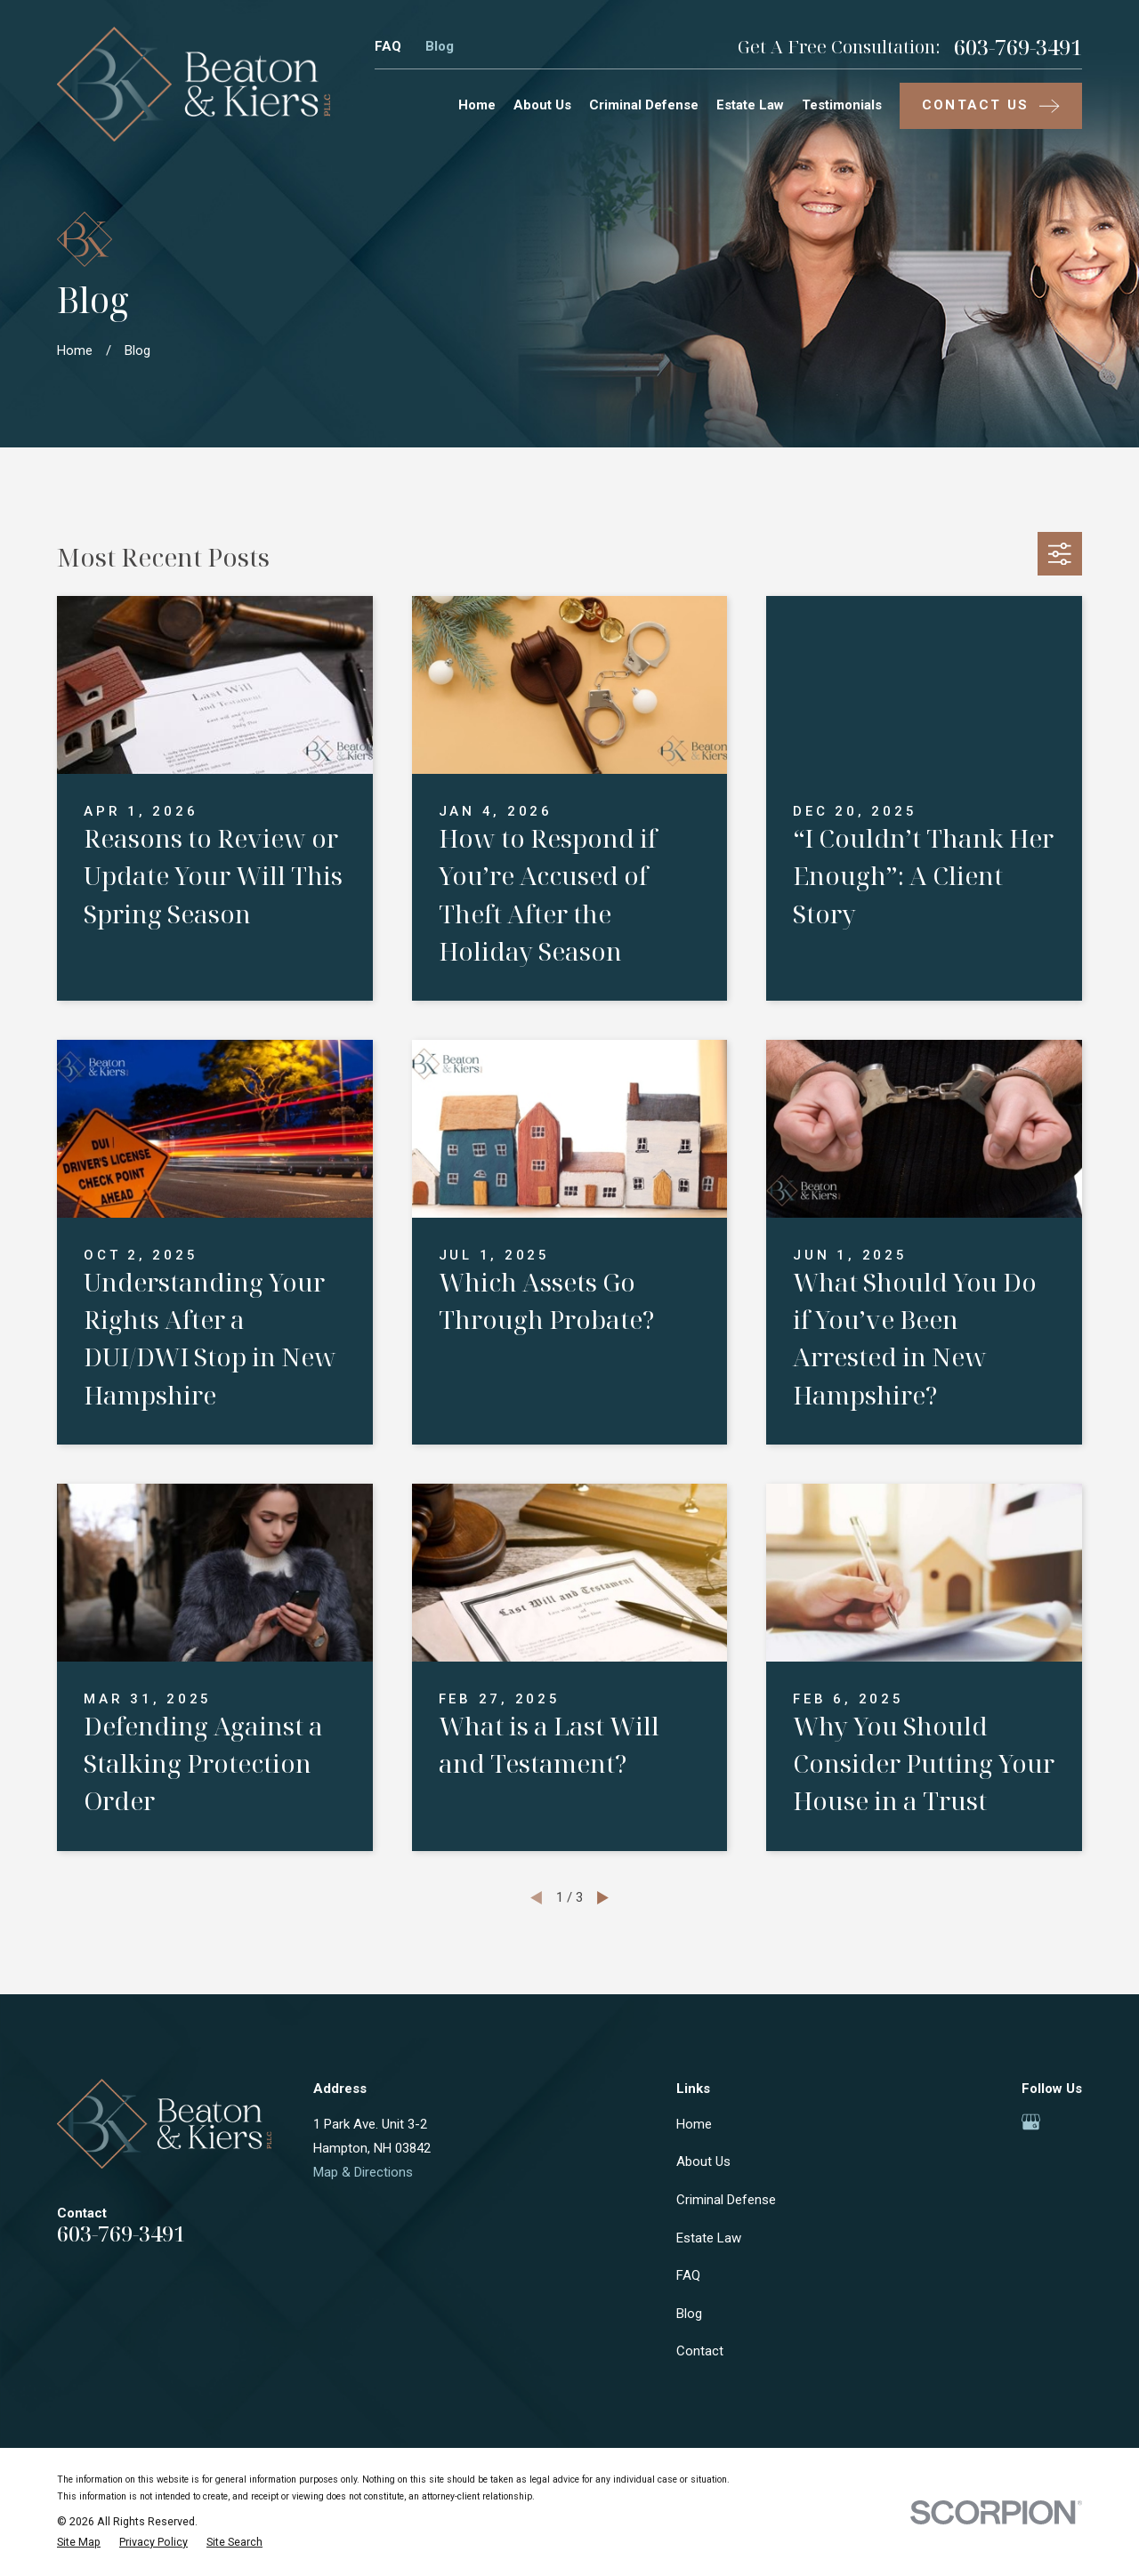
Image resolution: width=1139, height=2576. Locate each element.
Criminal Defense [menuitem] (644, 105)
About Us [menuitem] (542, 105)
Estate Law (708, 2238)
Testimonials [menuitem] (842, 105)
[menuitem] (79, 2542)
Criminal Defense (726, 2200)
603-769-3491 (1018, 47)
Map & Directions (363, 2172)
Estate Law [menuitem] (750, 105)
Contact (699, 2351)
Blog (439, 46)
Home (694, 2124)
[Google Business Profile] (1031, 2122)
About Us (703, 2161)
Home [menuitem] (477, 105)
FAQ (388, 46)
